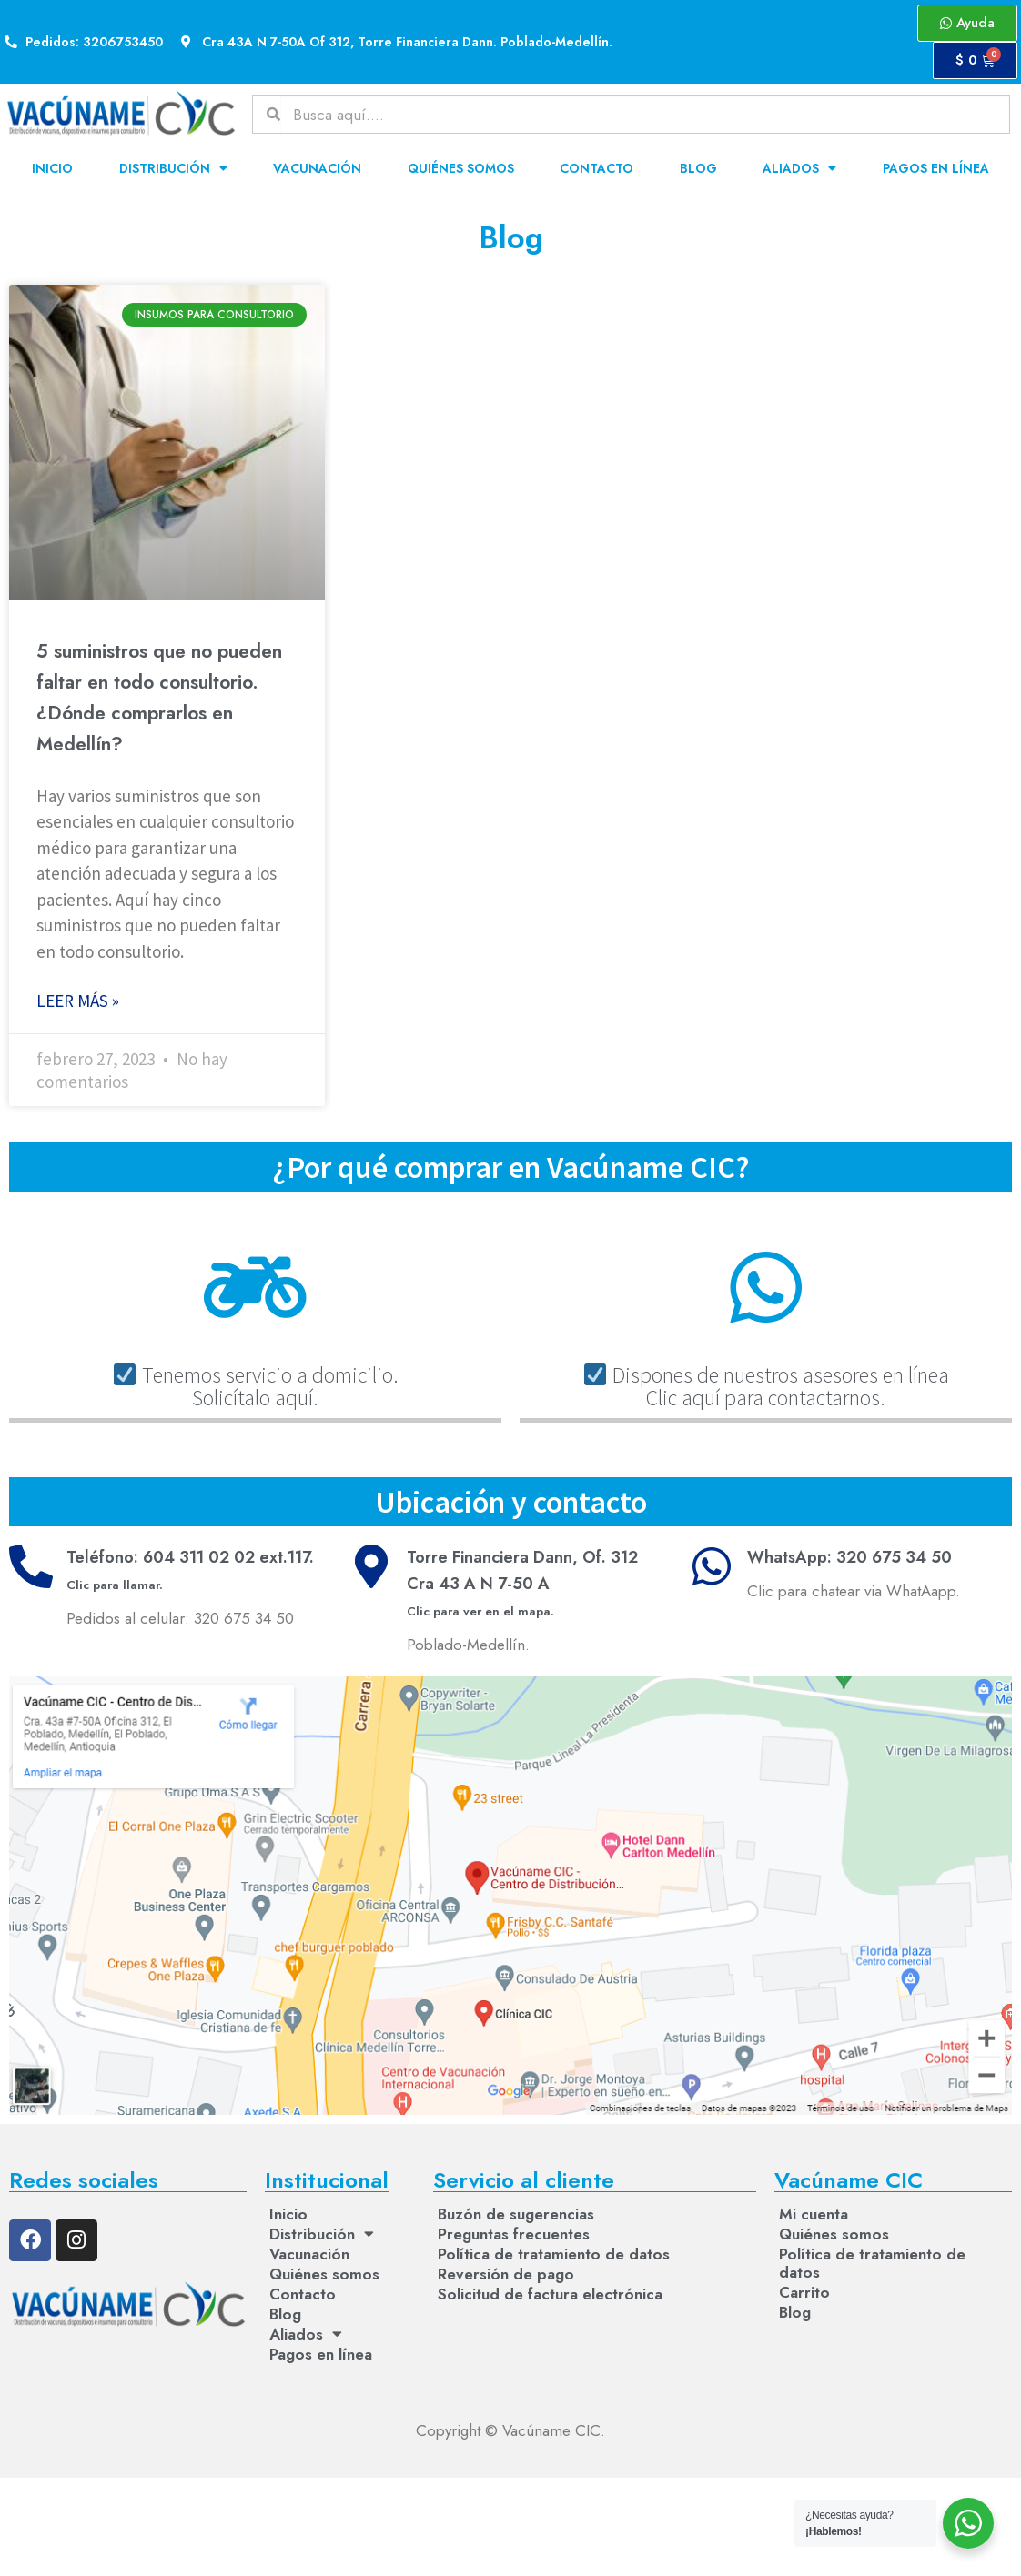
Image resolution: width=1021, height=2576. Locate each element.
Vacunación (317, 168)
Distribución (173, 168)
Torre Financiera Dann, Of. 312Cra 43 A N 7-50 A (522, 1582)
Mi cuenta (813, 2214)
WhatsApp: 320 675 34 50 (849, 1557)
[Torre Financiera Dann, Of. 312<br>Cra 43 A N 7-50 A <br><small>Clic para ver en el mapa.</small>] (371, 1566)
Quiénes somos (461, 168)
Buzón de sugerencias (516, 2214)
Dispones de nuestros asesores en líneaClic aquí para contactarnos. (766, 1386)
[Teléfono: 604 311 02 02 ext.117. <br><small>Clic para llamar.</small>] (31, 1566)
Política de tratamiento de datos (554, 2254)
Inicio (52, 168)
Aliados (799, 168)
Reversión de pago (506, 2274)
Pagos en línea (936, 168)
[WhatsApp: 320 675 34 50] (711, 1566)
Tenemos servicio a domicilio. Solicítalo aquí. (256, 1386)
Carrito (804, 2292)
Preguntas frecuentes (514, 2234)
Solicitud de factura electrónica (550, 2294)
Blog (698, 168)
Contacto (596, 168)
